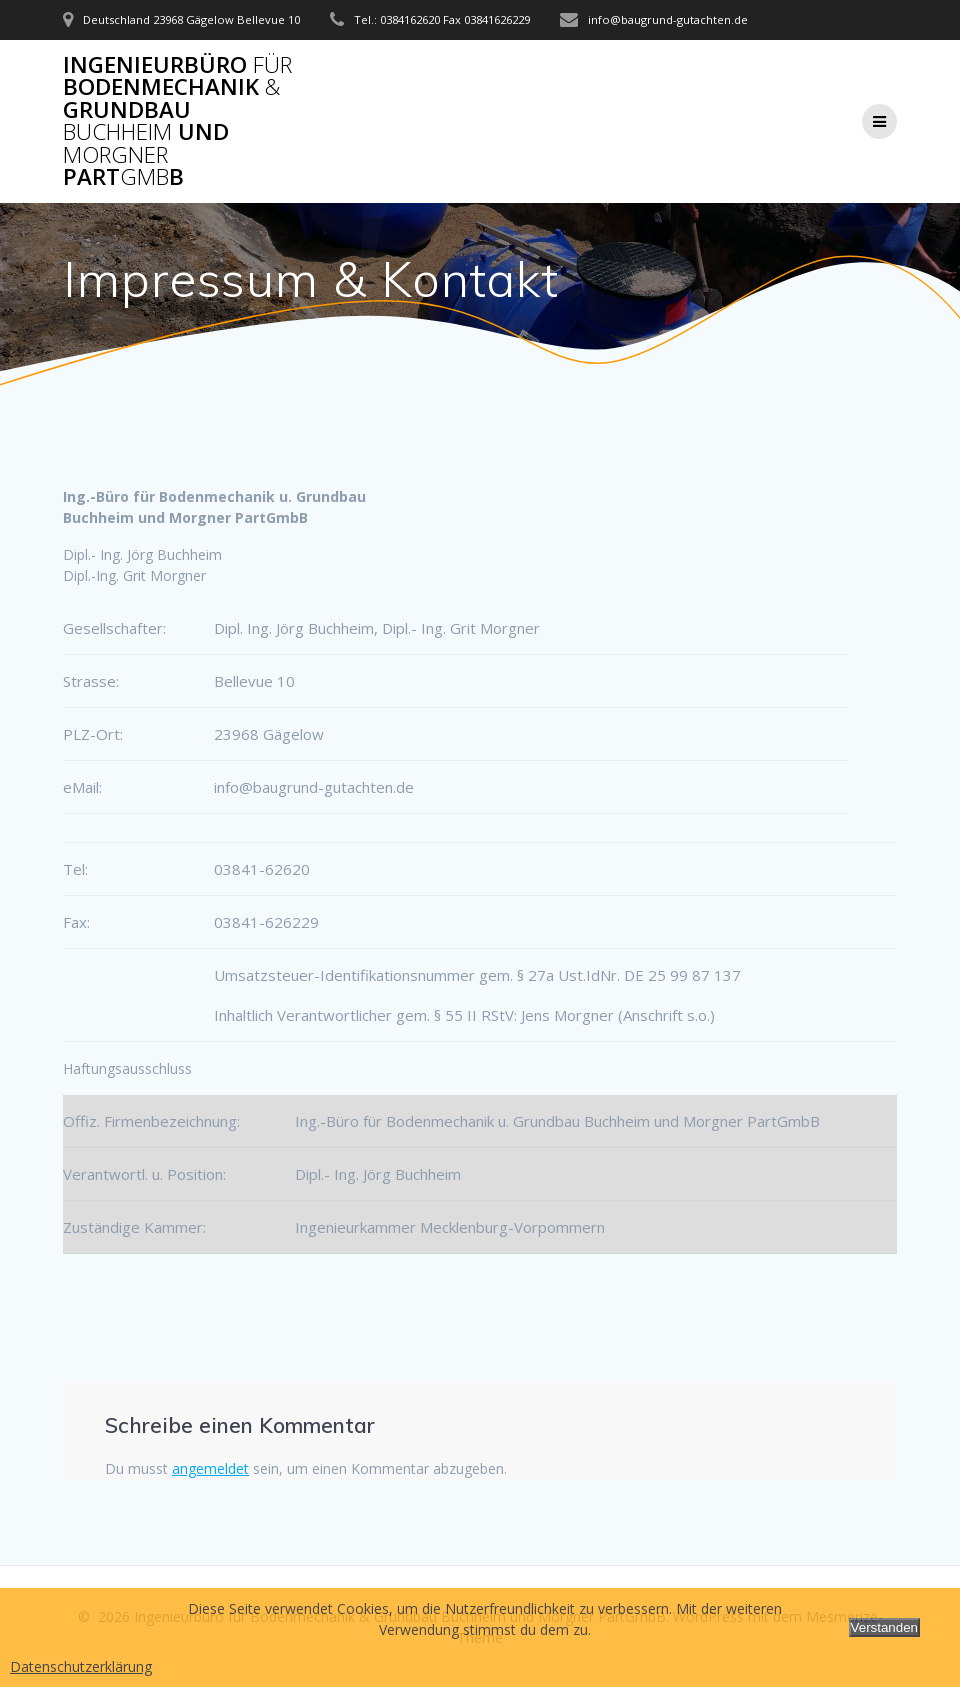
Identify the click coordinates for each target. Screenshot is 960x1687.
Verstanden (884, 1627)
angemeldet (210, 1468)
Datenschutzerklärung (81, 1666)
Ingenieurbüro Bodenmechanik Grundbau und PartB (177, 121)
